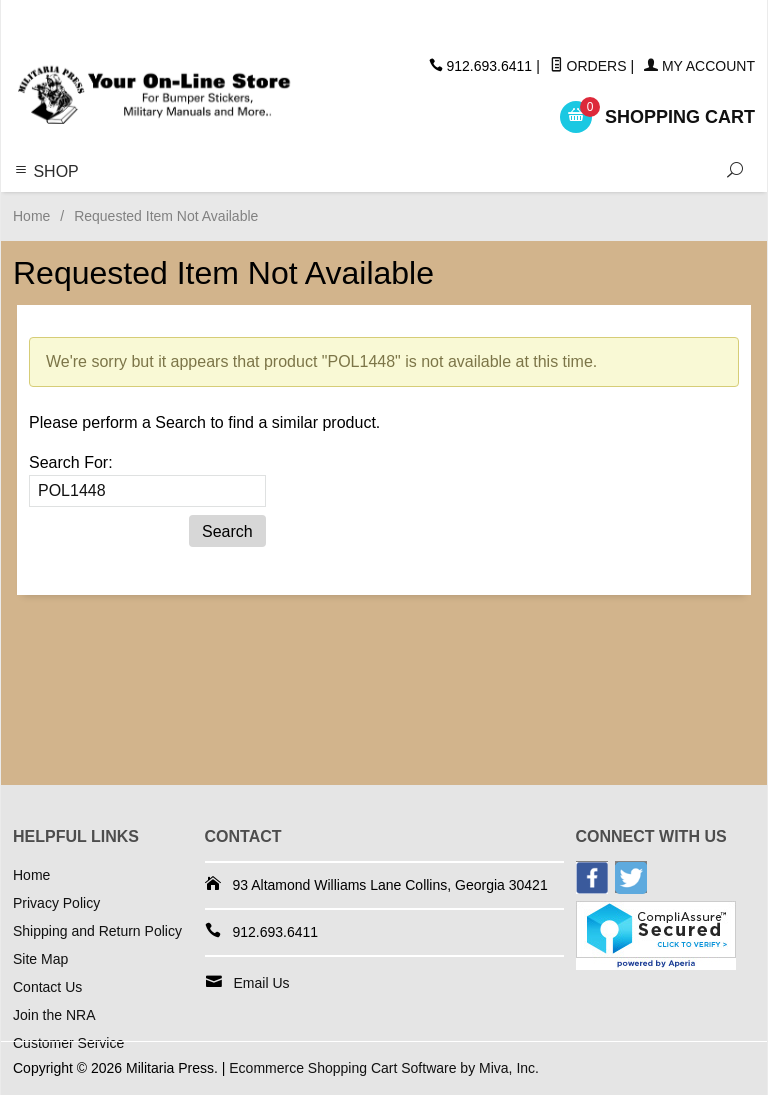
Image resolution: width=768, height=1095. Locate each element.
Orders (588, 66)
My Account (699, 66)
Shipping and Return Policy (97, 931)
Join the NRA (54, 1015)
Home (31, 216)
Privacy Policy (56, 903)
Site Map (40, 959)
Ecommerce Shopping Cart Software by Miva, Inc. (384, 1068)
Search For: (71, 462)
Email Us (262, 983)
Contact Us (47, 987)
